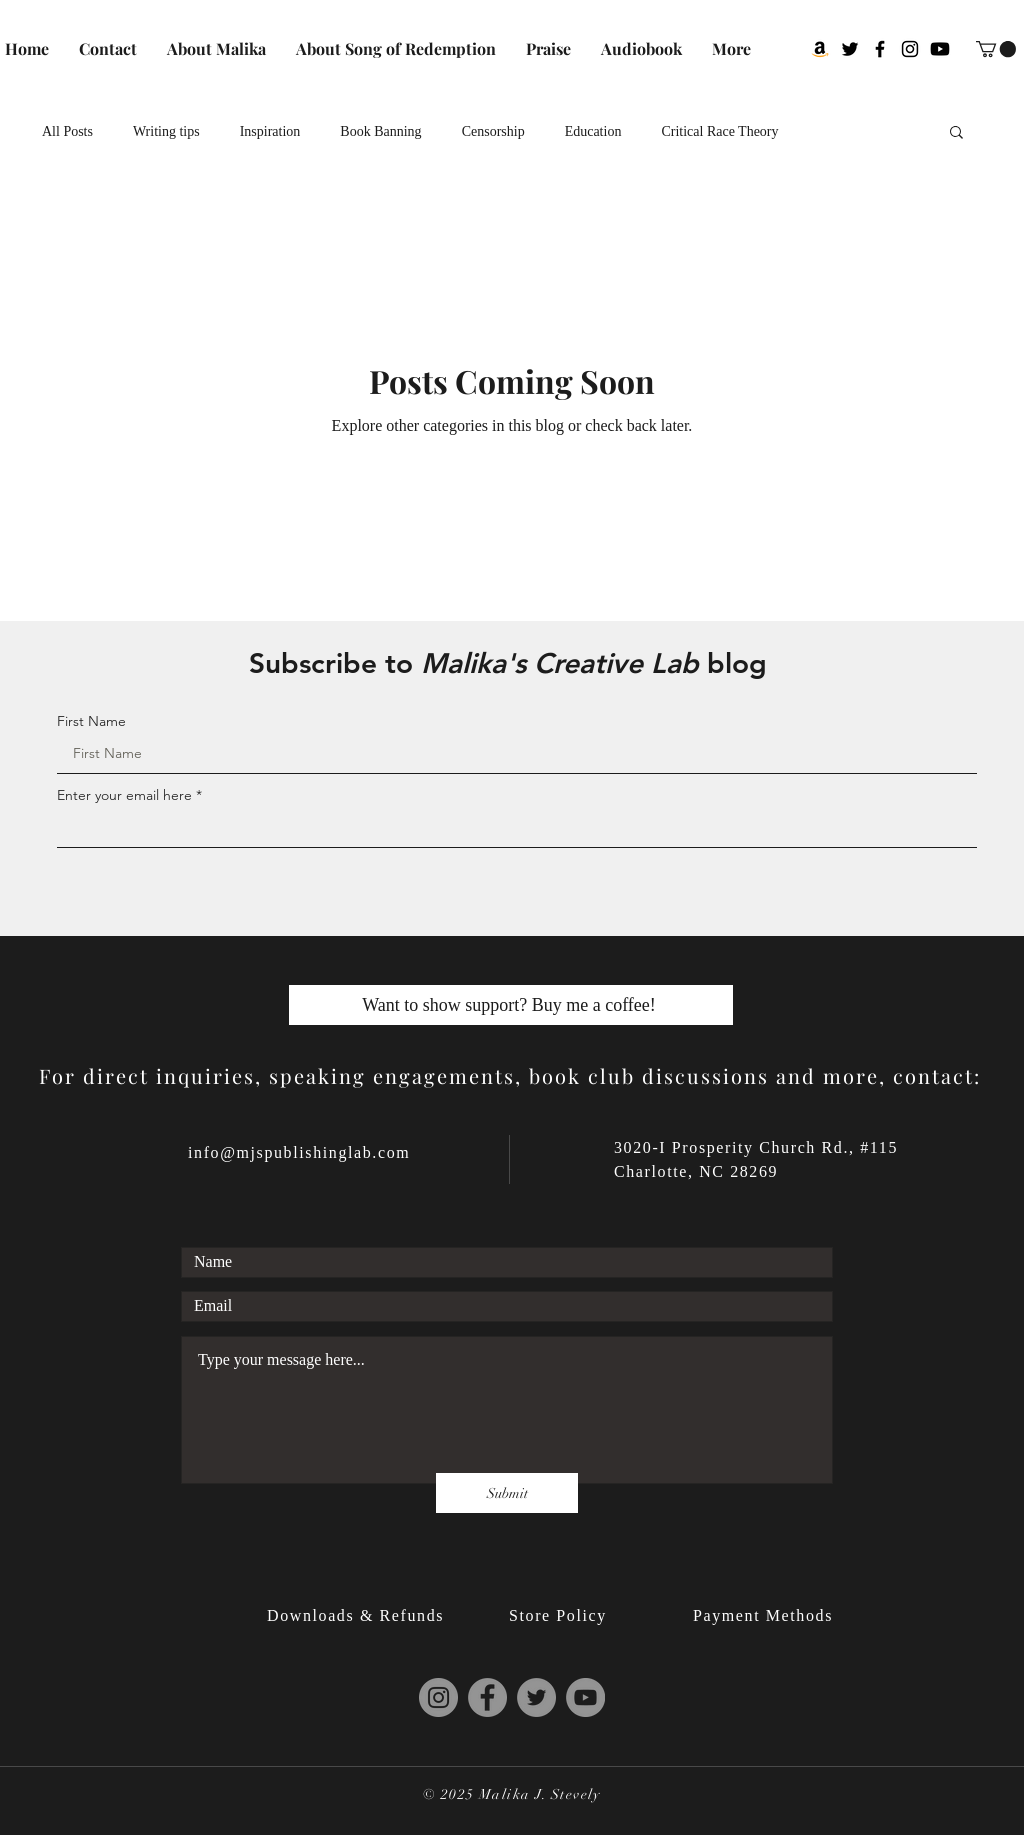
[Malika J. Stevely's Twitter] (850, 49)
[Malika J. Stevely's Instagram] (910, 49)
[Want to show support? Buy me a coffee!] (511, 1005)
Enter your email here (124, 795)
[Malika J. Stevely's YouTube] (585, 1697)
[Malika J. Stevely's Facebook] (880, 49)
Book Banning (380, 131)
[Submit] (507, 1493)
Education (593, 131)
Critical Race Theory (719, 131)
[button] (996, 49)
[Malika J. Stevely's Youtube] (940, 49)
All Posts (67, 131)
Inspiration (270, 131)
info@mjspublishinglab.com (299, 1152)
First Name (91, 721)
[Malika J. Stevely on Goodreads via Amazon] (820, 49)
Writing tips (166, 131)
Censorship (493, 131)
